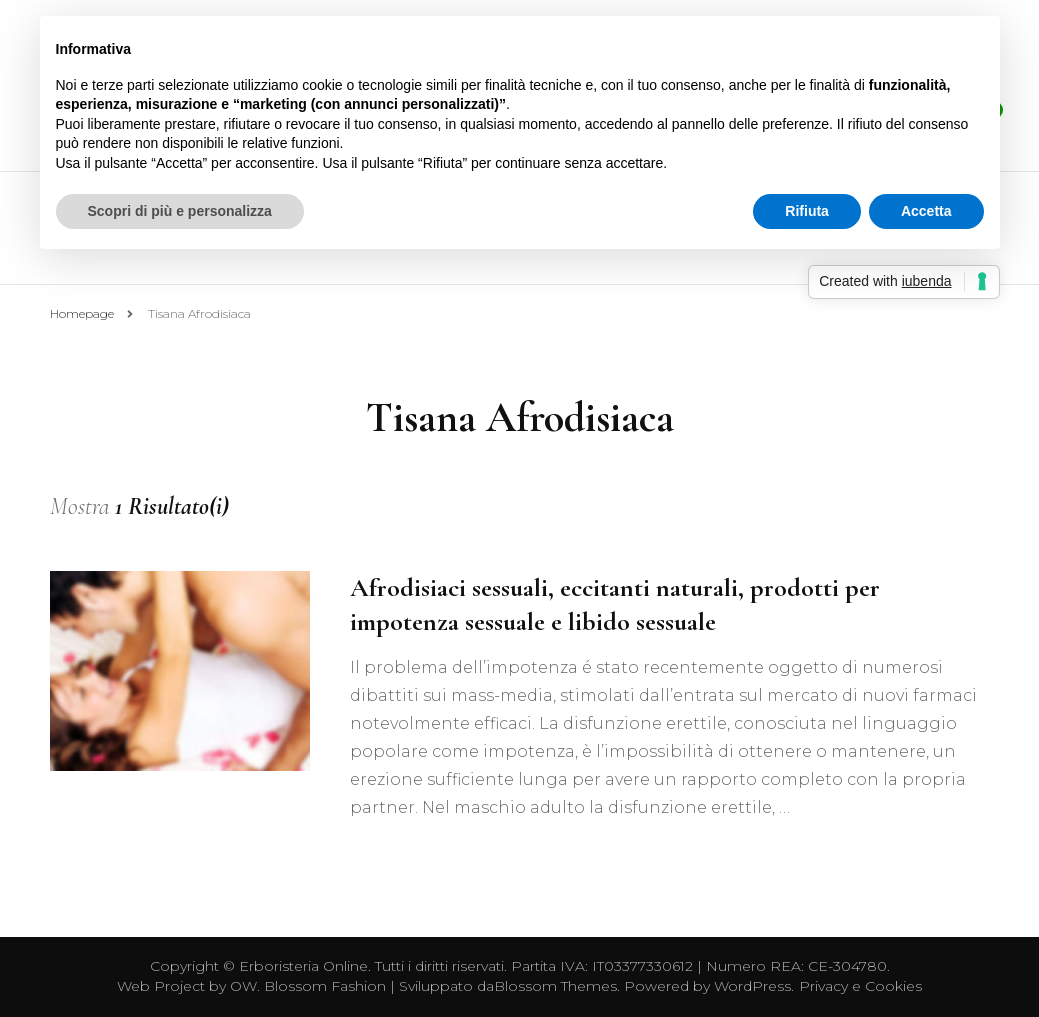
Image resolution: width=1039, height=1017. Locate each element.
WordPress (752, 986)
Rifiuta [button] (807, 211)
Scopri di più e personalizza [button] (180, 211)
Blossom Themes (555, 986)
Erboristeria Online (303, 966)
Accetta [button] (926, 211)
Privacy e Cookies (860, 986)
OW (243, 986)
